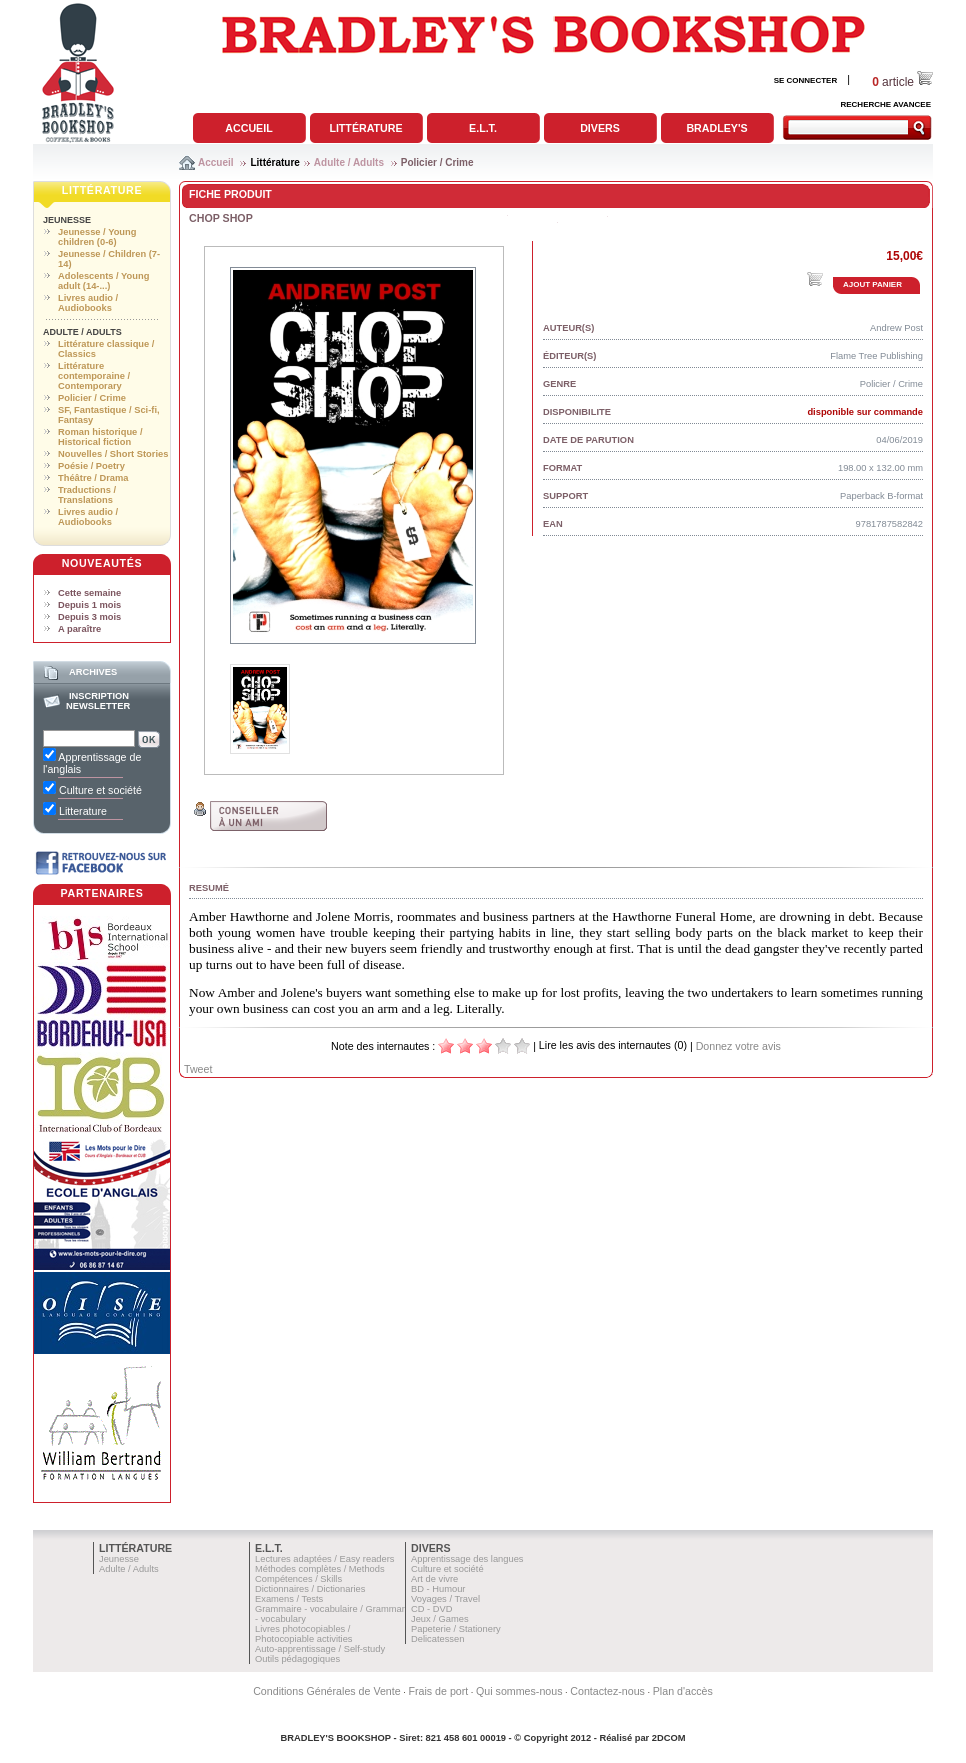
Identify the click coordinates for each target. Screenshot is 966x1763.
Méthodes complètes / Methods (320, 1569)
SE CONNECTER (806, 80)
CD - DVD (431, 1609)
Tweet (198, 1069)
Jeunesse (67, 220)
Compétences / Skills (298, 1579)
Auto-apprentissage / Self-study (320, 1649)
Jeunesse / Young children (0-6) (97, 237)
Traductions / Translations (87, 495)
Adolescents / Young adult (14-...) (103, 281)
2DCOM (669, 1738)
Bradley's (716, 128)
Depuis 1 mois (89, 605)
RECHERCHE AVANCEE (885, 104)
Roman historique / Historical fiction (100, 437)
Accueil (248, 128)
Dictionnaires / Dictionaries (310, 1589)
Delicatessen (437, 1639)
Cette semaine (89, 593)
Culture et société (447, 1569)
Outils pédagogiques (297, 1659)
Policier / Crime (437, 162)
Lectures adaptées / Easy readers (325, 1559)
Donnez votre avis (738, 1046)
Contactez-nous (607, 1691)
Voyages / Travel (445, 1599)
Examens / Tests (289, 1599)
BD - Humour (438, 1589)
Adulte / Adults (349, 162)
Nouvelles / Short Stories (113, 454)
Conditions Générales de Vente (327, 1691)
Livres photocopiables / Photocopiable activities (304, 1634)
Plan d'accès (683, 1691)
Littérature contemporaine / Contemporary (94, 376)
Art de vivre (434, 1579)
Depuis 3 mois (89, 617)
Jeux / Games (440, 1619)
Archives (93, 672)
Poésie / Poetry (91, 466)
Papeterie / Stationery (456, 1629)
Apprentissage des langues (467, 1559)
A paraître (79, 629)
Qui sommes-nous (519, 1691)
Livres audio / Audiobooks (88, 303)
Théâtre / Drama (93, 478)
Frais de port (438, 1691)
